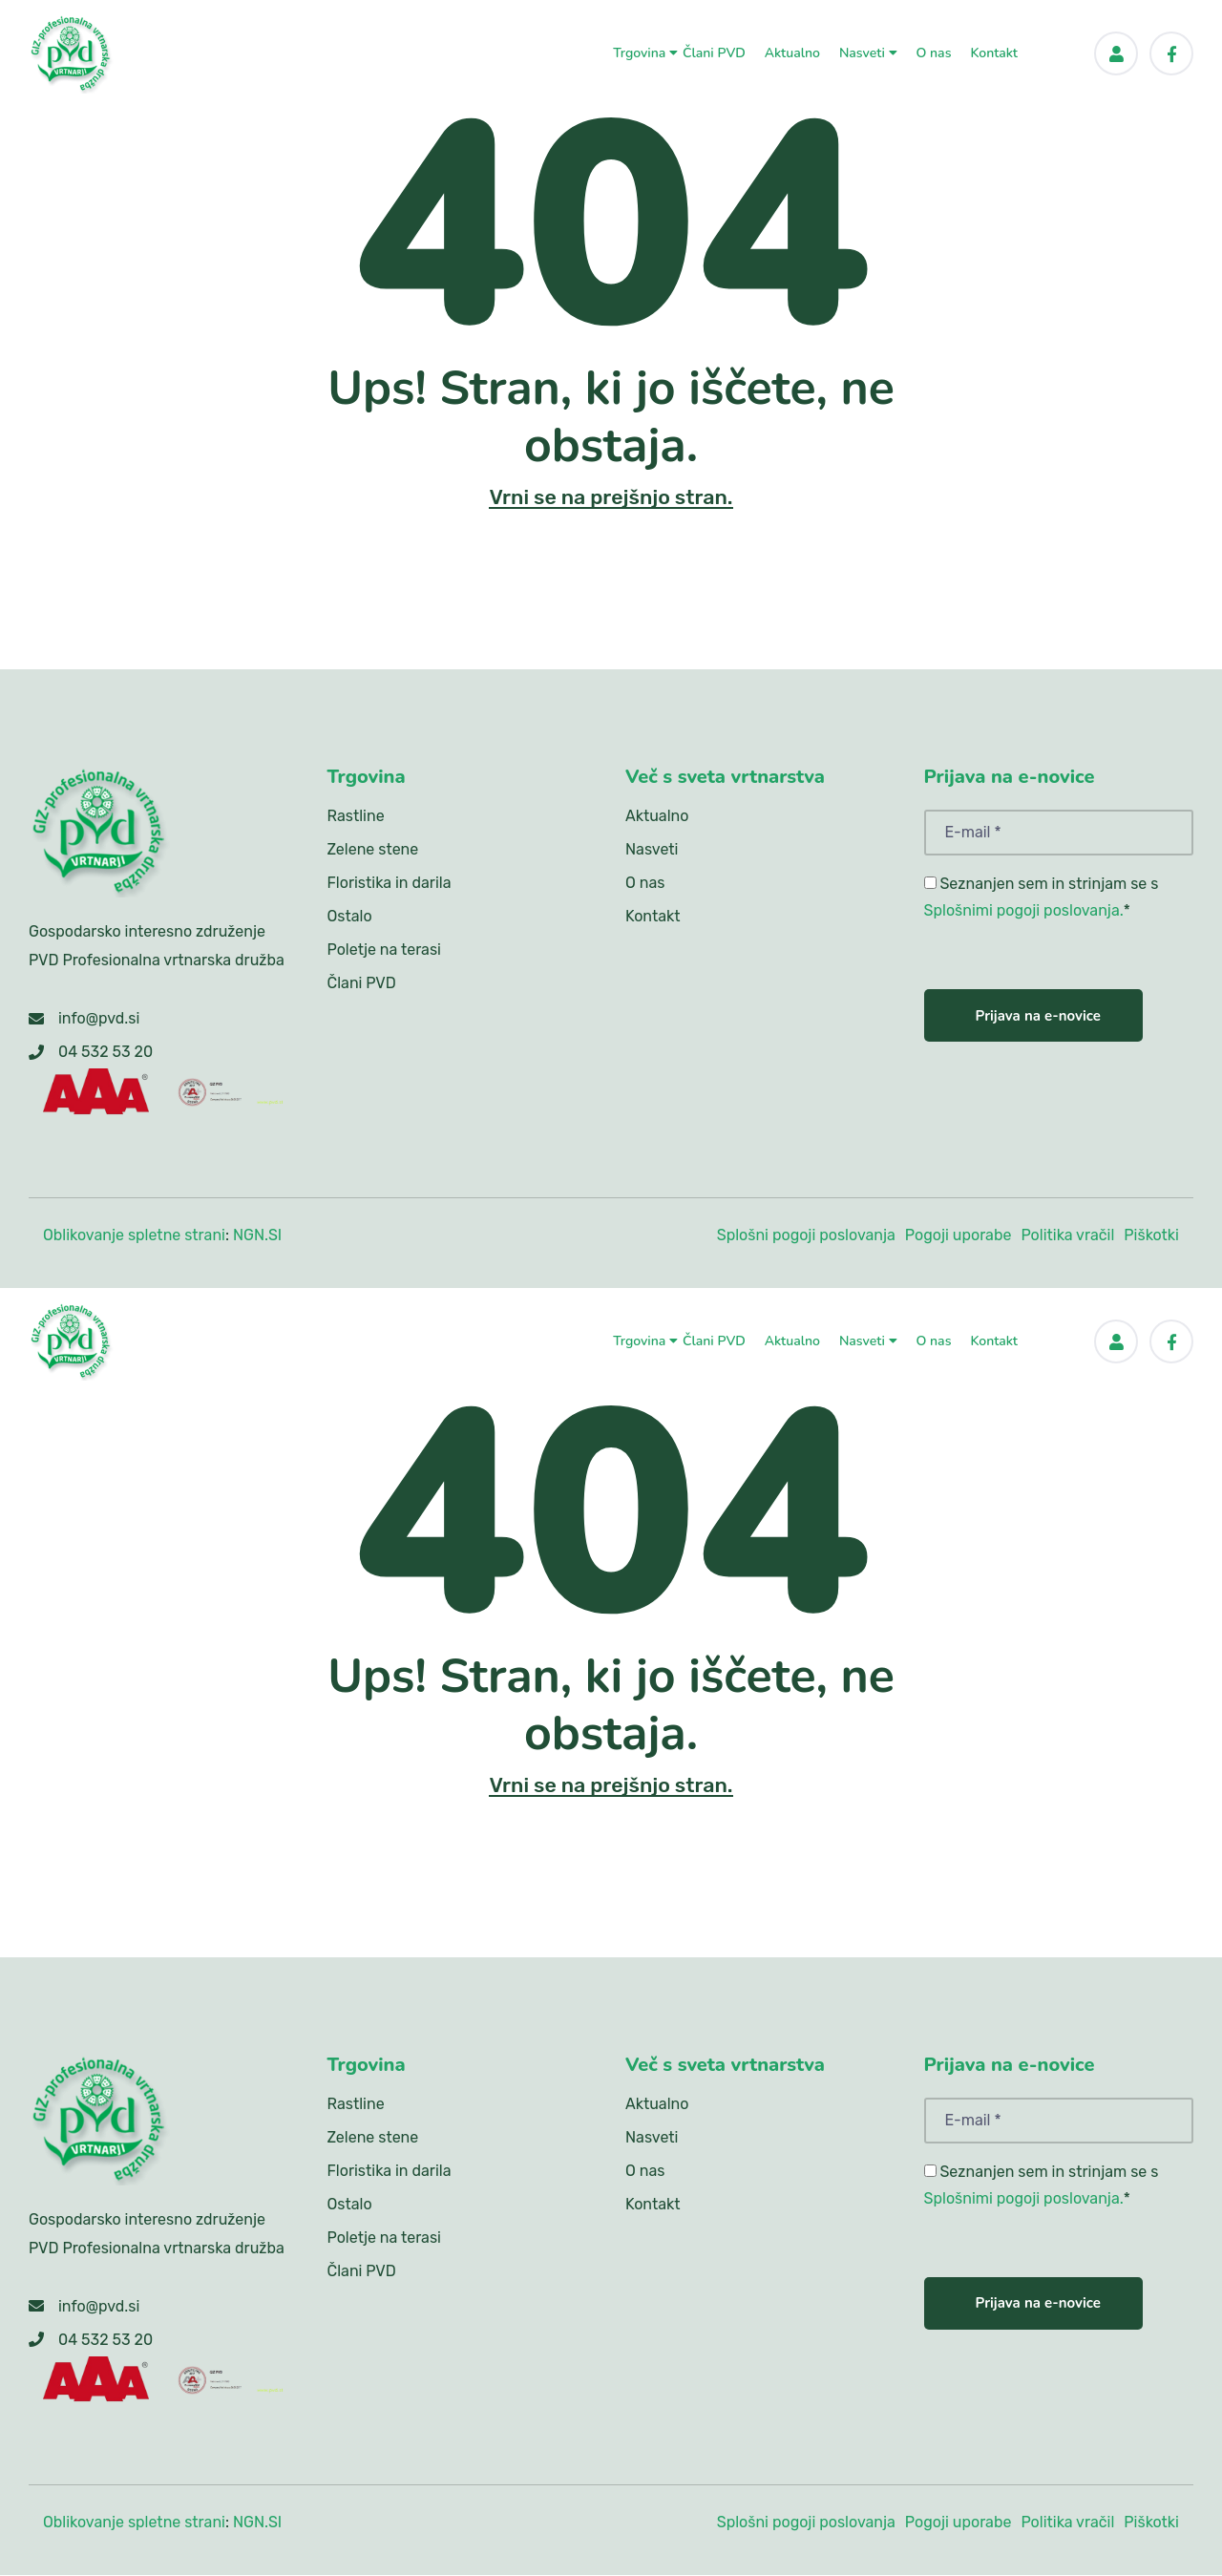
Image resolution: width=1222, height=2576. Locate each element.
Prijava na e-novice (1038, 1015)
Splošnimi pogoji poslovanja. (1024, 911)
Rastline (356, 817)
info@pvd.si (98, 1019)
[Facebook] (1171, 50)
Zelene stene (373, 850)
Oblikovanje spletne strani (134, 1235)
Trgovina (645, 49)
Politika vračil (1067, 1235)
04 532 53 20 (105, 1053)
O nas (934, 49)
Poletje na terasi (384, 950)
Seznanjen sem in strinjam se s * (1041, 898)
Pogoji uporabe (958, 1235)
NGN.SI (257, 1235)
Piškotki (1151, 1235)
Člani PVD (714, 49)
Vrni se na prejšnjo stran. (611, 497)
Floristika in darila (389, 884)
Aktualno (792, 49)
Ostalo (349, 917)
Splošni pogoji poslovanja (806, 1235)
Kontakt (994, 49)
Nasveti (868, 49)
